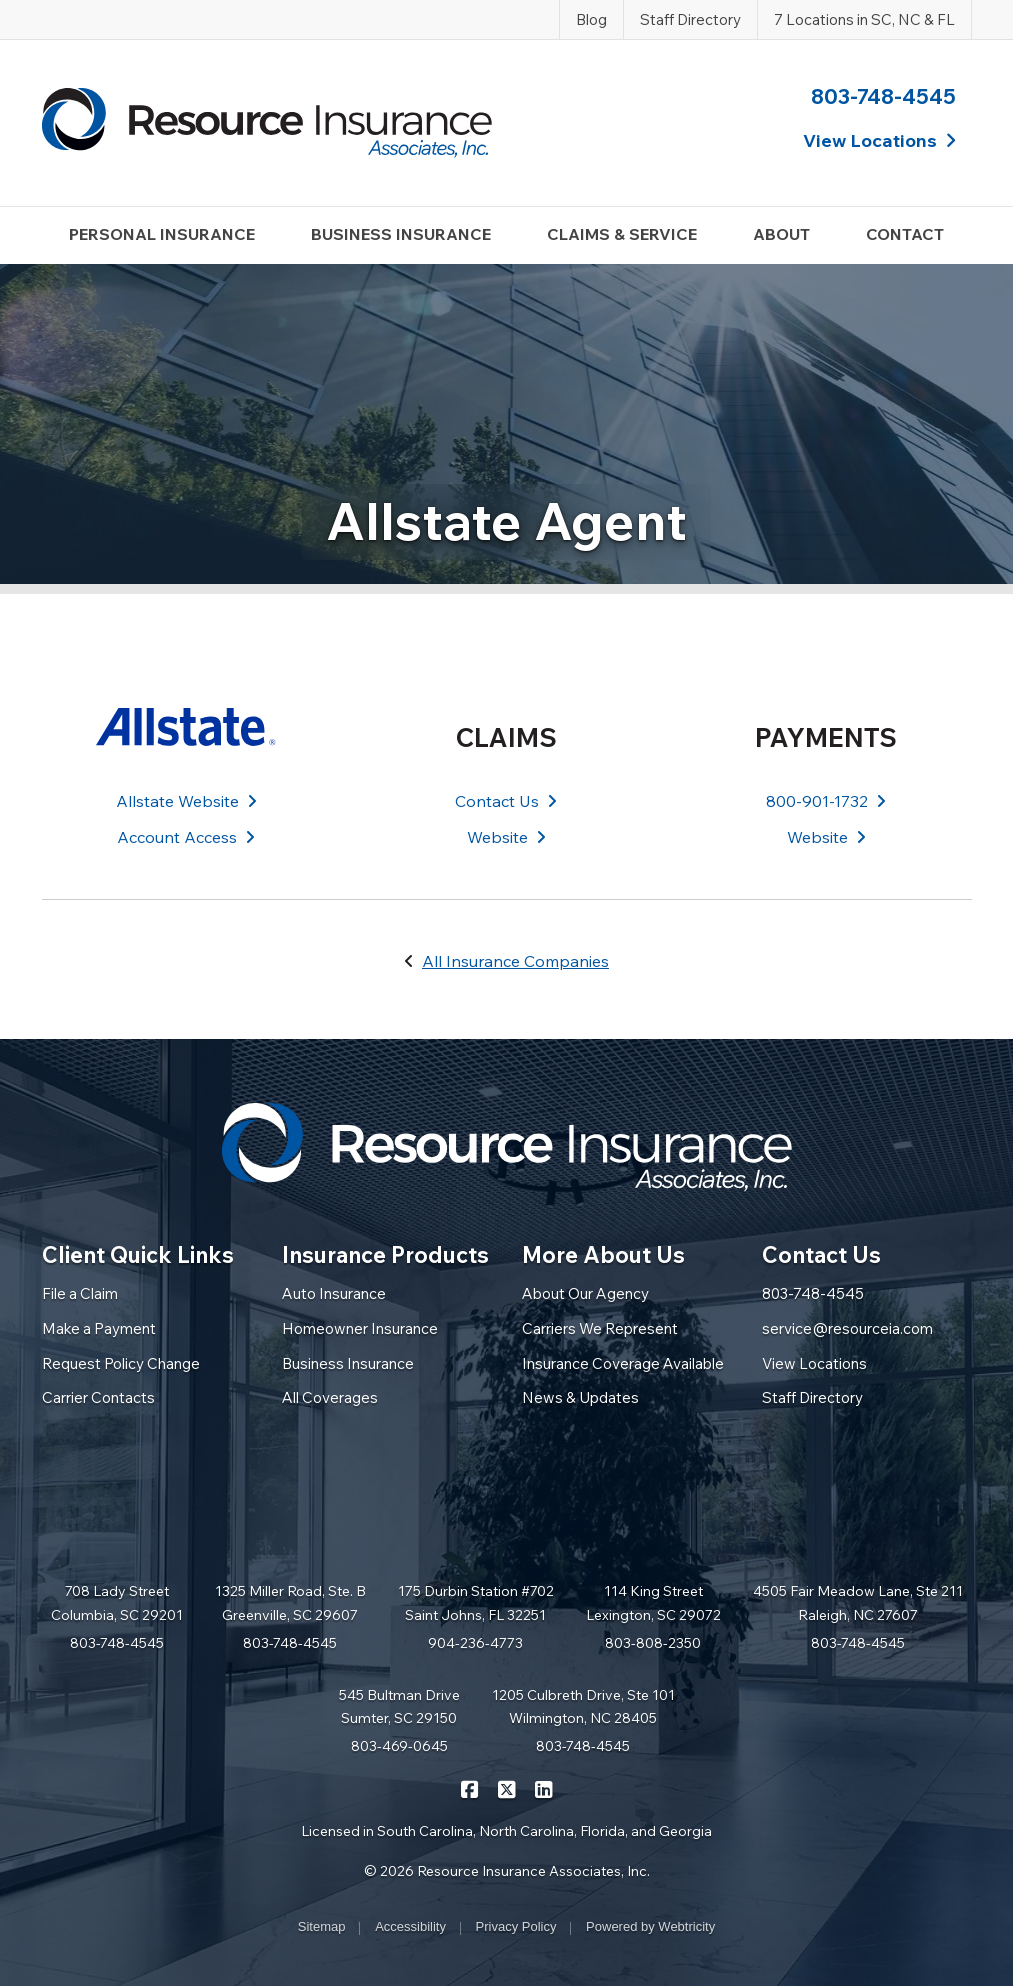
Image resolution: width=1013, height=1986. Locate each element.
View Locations (814, 1363)
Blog (591, 19)
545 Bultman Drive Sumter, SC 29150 (399, 1707)
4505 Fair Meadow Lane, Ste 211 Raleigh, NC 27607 (858, 1603)
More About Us (603, 1255)
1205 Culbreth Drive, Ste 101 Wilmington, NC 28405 (583, 1707)
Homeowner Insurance (360, 1328)
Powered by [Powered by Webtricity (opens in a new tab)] (650, 1926)
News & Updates (580, 1397)
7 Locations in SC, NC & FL (864, 19)
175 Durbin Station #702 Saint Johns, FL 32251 (476, 1603)
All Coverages (330, 1397)
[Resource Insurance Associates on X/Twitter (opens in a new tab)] (506, 1788)
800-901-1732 (826, 801)
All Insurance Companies (515, 961)
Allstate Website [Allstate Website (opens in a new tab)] (186, 801)
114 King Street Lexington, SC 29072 (653, 1603)
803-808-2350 (653, 1643)
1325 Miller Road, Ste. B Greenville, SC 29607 (290, 1603)
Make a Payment (99, 1328)
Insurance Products (385, 1255)
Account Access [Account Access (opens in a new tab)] (186, 837)
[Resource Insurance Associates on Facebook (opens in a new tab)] (469, 1788)
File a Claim (80, 1293)
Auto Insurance (334, 1293)
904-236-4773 (475, 1643)
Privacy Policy (516, 1926)
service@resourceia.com (847, 1328)
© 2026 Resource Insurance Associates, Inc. (507, 1871)
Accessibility (410, 1926)
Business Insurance (348, 1363)
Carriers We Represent (600, 1328)
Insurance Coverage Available (623, 1363)
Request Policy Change (121, 1363)
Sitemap (322, 1926)
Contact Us (506, 801)
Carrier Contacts (98, 1397)
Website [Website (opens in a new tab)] (506, 837)
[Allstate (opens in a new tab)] (187, 727)
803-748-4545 (883, 96)
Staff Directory (690, 19)
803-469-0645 (399, 1746)
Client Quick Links (138, 1255)
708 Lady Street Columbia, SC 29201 (117, 1603)
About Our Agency (585, 1293)
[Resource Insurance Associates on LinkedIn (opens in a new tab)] (543, 1788)
